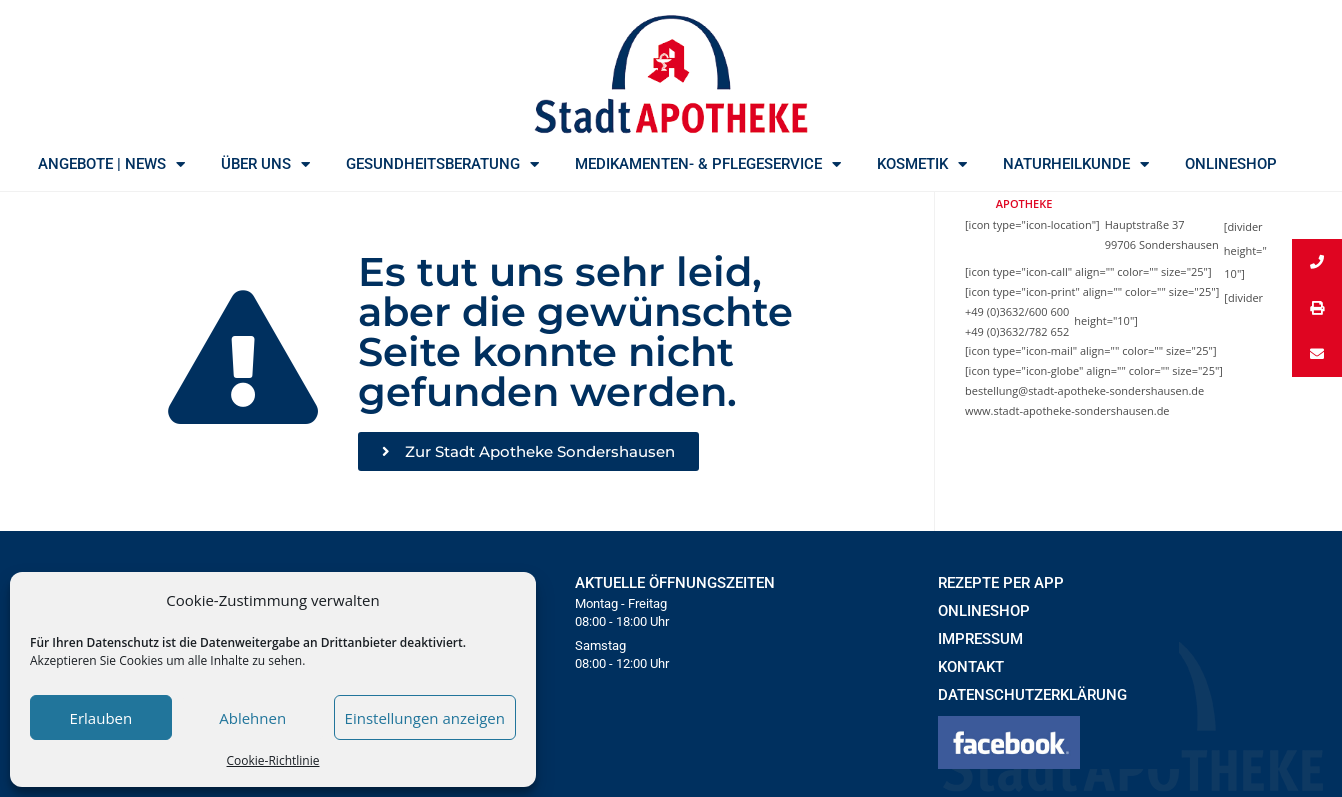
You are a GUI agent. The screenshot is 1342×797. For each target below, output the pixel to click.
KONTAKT (971, 667)
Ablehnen (252, 718)
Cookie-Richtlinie (273, 760)
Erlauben (101, 718)
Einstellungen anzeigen (425, 718)
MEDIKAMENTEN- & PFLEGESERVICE (708, 164)
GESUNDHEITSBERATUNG (442, 164)
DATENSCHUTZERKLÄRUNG (1032, 695)
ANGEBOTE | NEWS (111, 164)
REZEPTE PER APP (1001, 583)
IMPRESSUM (980, 639)
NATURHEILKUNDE (1076, 164)
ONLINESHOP (1231, 164)
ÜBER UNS (265, 164)
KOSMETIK (922, 164)
